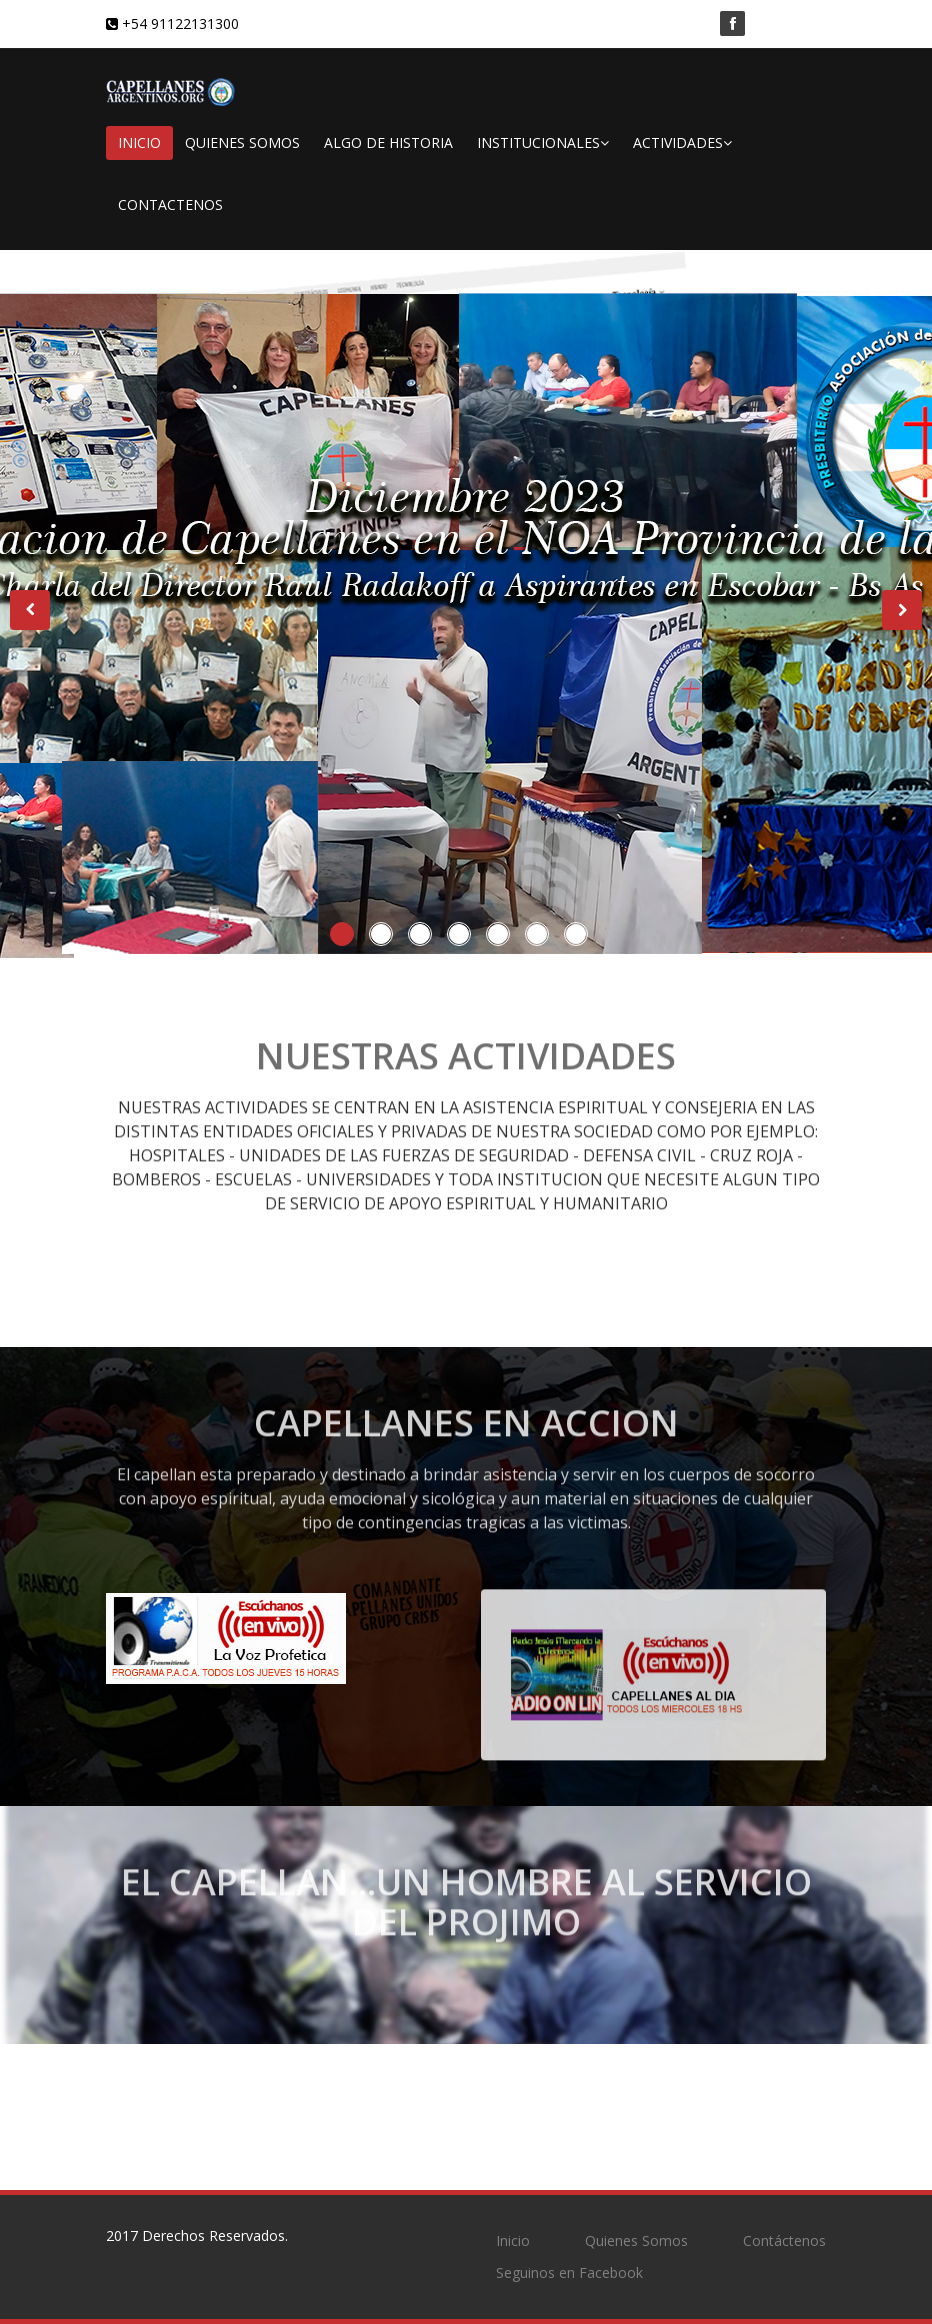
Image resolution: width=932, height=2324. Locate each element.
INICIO (139, 142)
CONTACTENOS (170, 204)
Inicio (513, 2240)
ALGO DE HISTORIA (388, 142)
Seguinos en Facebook (569, 2272)
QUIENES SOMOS (242, 142)
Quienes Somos (636, 2240)
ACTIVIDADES (682, 142)
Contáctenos (784, 2240)
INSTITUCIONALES (543, 142)
